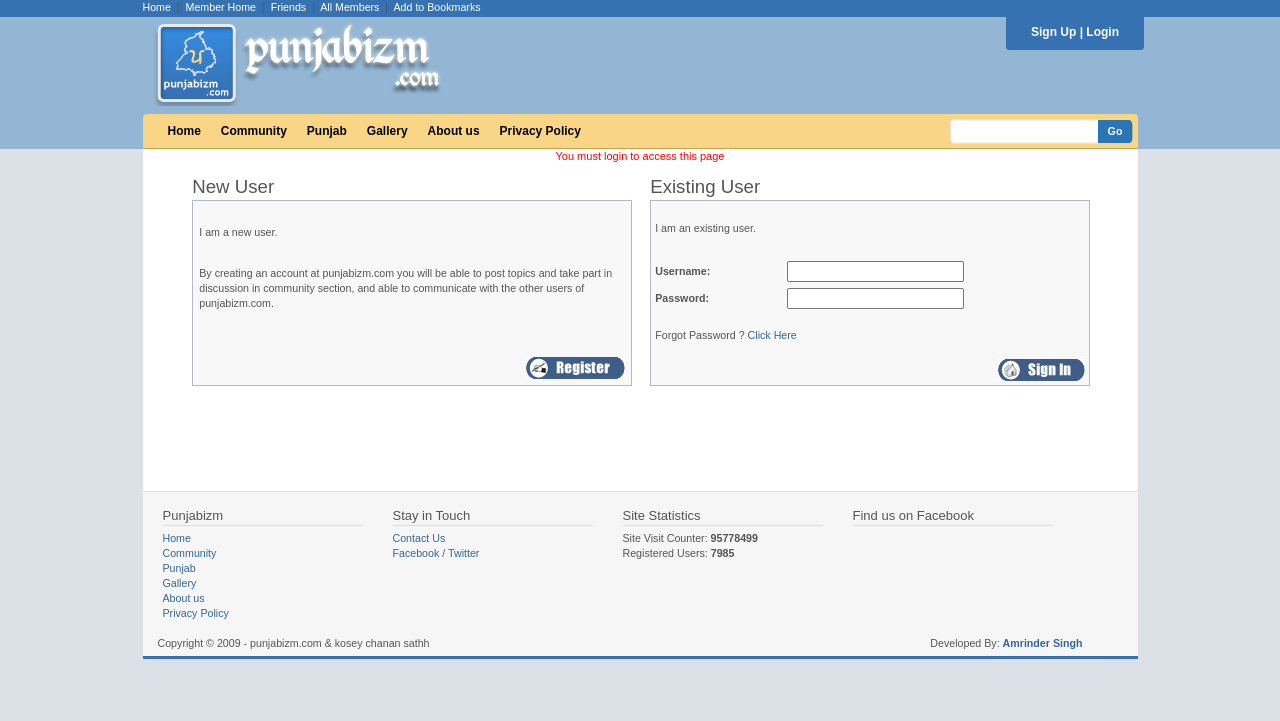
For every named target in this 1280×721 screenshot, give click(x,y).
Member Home (221, 7)
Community (254, 131)
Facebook (416, 553)
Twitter (463, 553)
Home (157, 7)
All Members (349, 7)
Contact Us (419, 538)
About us (454, 131)
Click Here (772, 335)
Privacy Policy (540, 131)
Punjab (327, 131)
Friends (289, 7)
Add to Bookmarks (436, 7)
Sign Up (1053, 32)
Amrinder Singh (1043, 643)
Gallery (387, 131)
